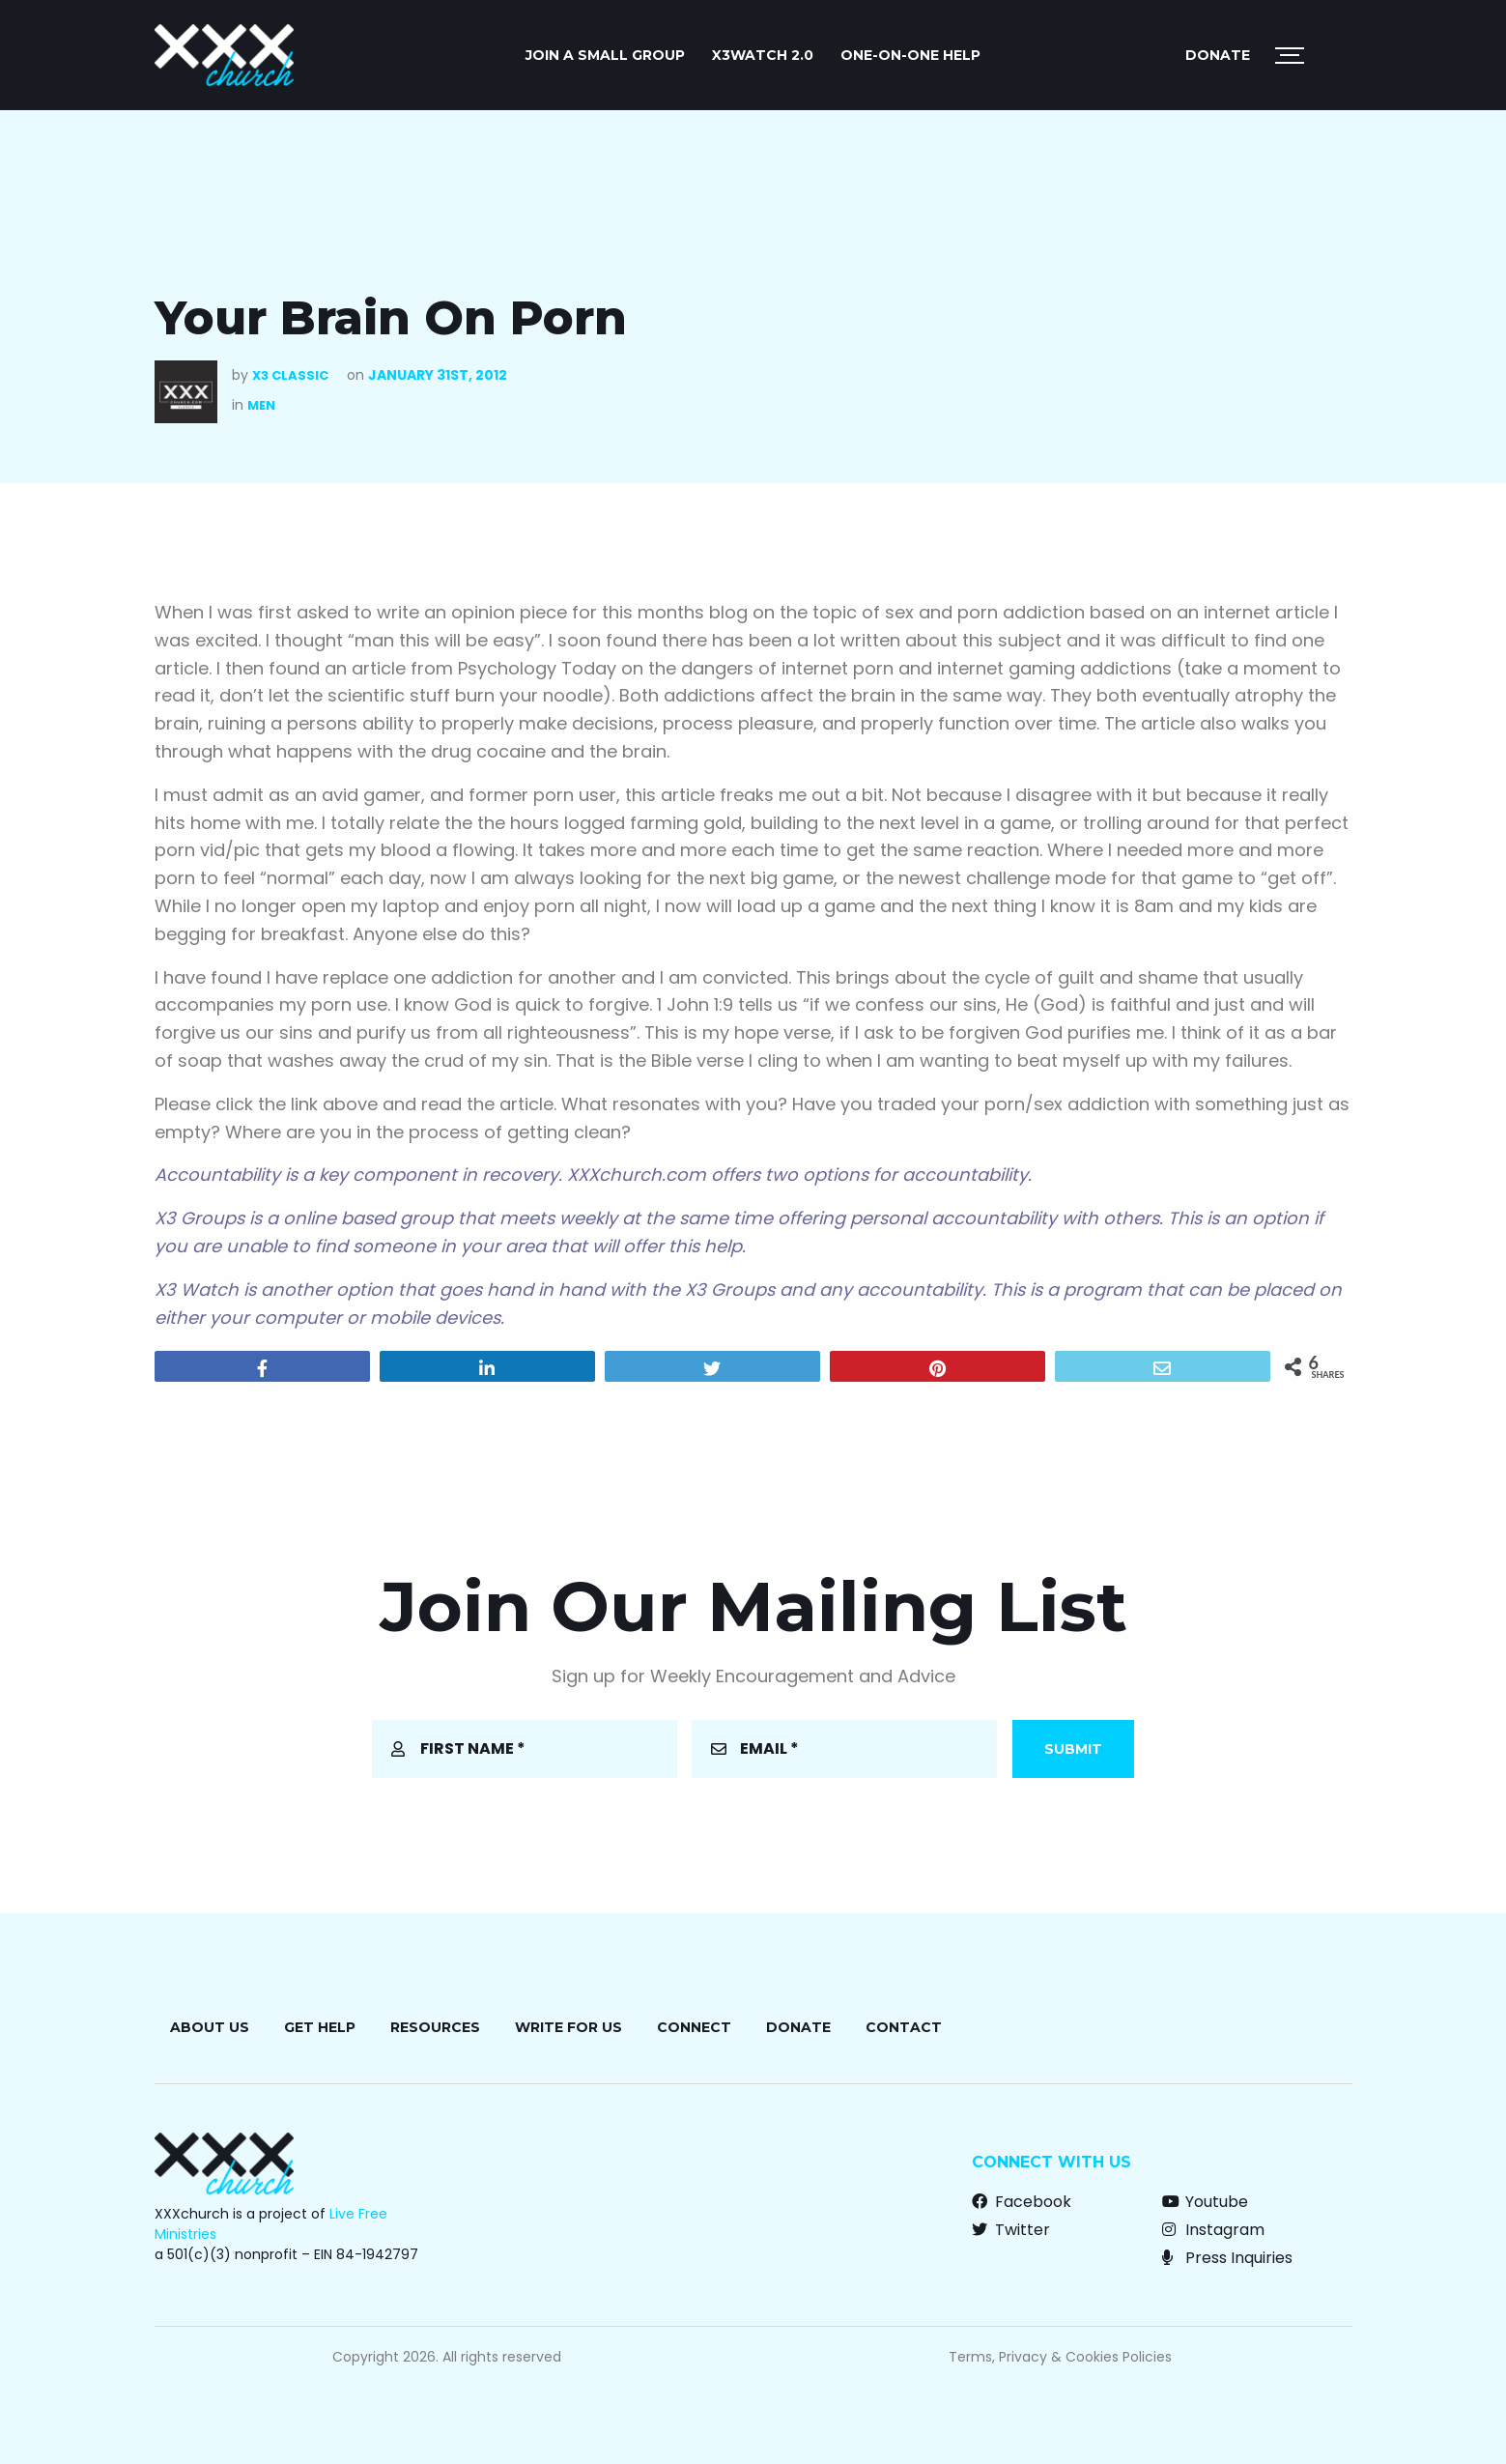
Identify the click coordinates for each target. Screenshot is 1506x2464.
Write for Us (568, 2027)
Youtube (1205, 2201)
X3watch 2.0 (762, 55)
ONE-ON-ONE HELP (910, 55)
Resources (435, 2027)
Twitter (1011, 2229)
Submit (1073, 1749)
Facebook (1021, 2201)
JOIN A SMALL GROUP (605, 55)
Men (261, 405)
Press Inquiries (1227, 2257)
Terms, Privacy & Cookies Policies (1060, 2356)
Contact (904, 2027)
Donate (1217, 55)
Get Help (319, 2027)
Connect (694, 2027)
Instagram (1213, 2229)
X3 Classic (290, 375)
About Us (209, 2027)
